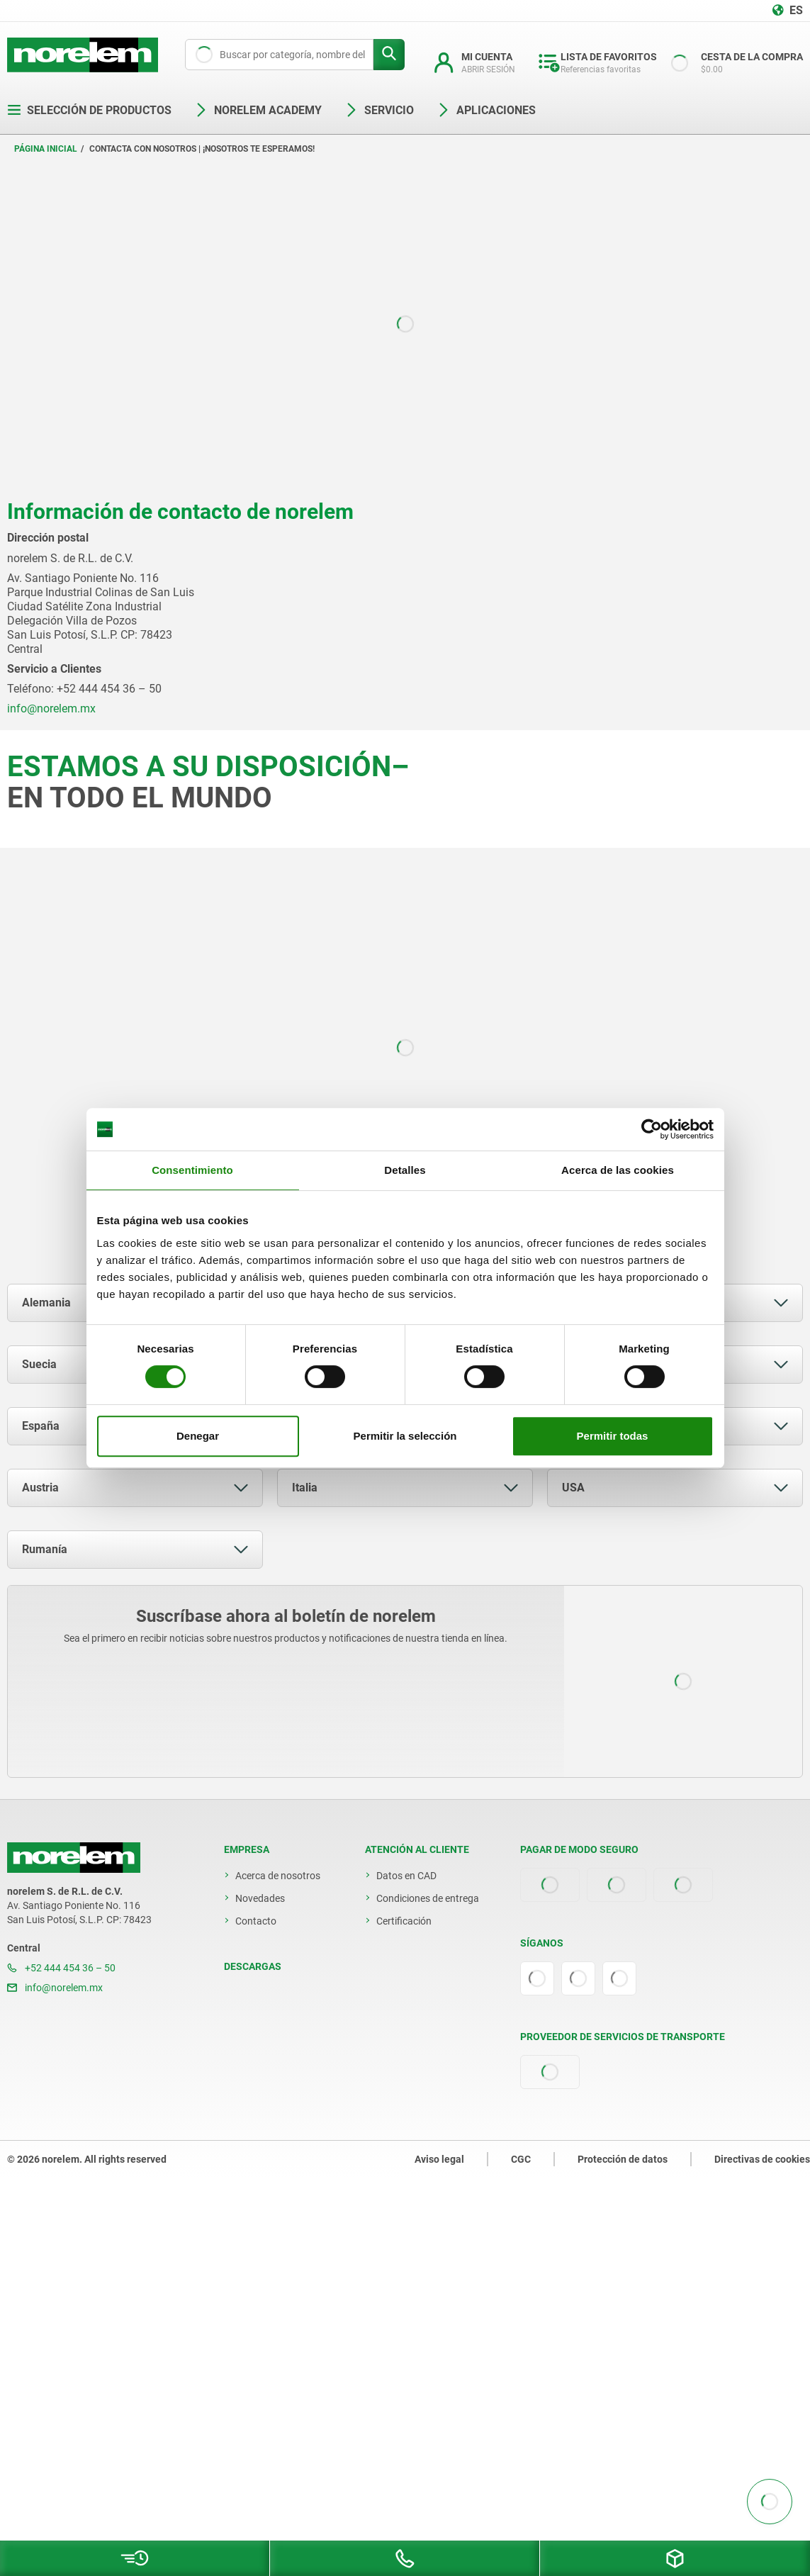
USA (573, 1487)
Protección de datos (623, 2159)
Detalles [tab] (404, 1170)
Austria (40, 1487)
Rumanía (44, 1549)
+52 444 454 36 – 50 (61, 1967)
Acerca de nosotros (277, 1875)
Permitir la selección (405, 1436)
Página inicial (45, 149)
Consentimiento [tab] (192, 1170)
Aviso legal (439, 2159)
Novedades (260, 1898)
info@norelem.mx (55, 1987)
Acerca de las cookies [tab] (617, 1170)
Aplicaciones (486, 110)
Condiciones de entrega (427, 1898)
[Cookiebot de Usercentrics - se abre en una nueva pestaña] (652, 1129)
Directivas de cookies (762, 2159)
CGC (521, 2159)
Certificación (404, 1921)
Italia (304, 1487)
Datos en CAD (406, 1875)
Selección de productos (89, 110)
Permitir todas (612, 1436)
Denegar (197, 1436)
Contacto (255, 1921)
